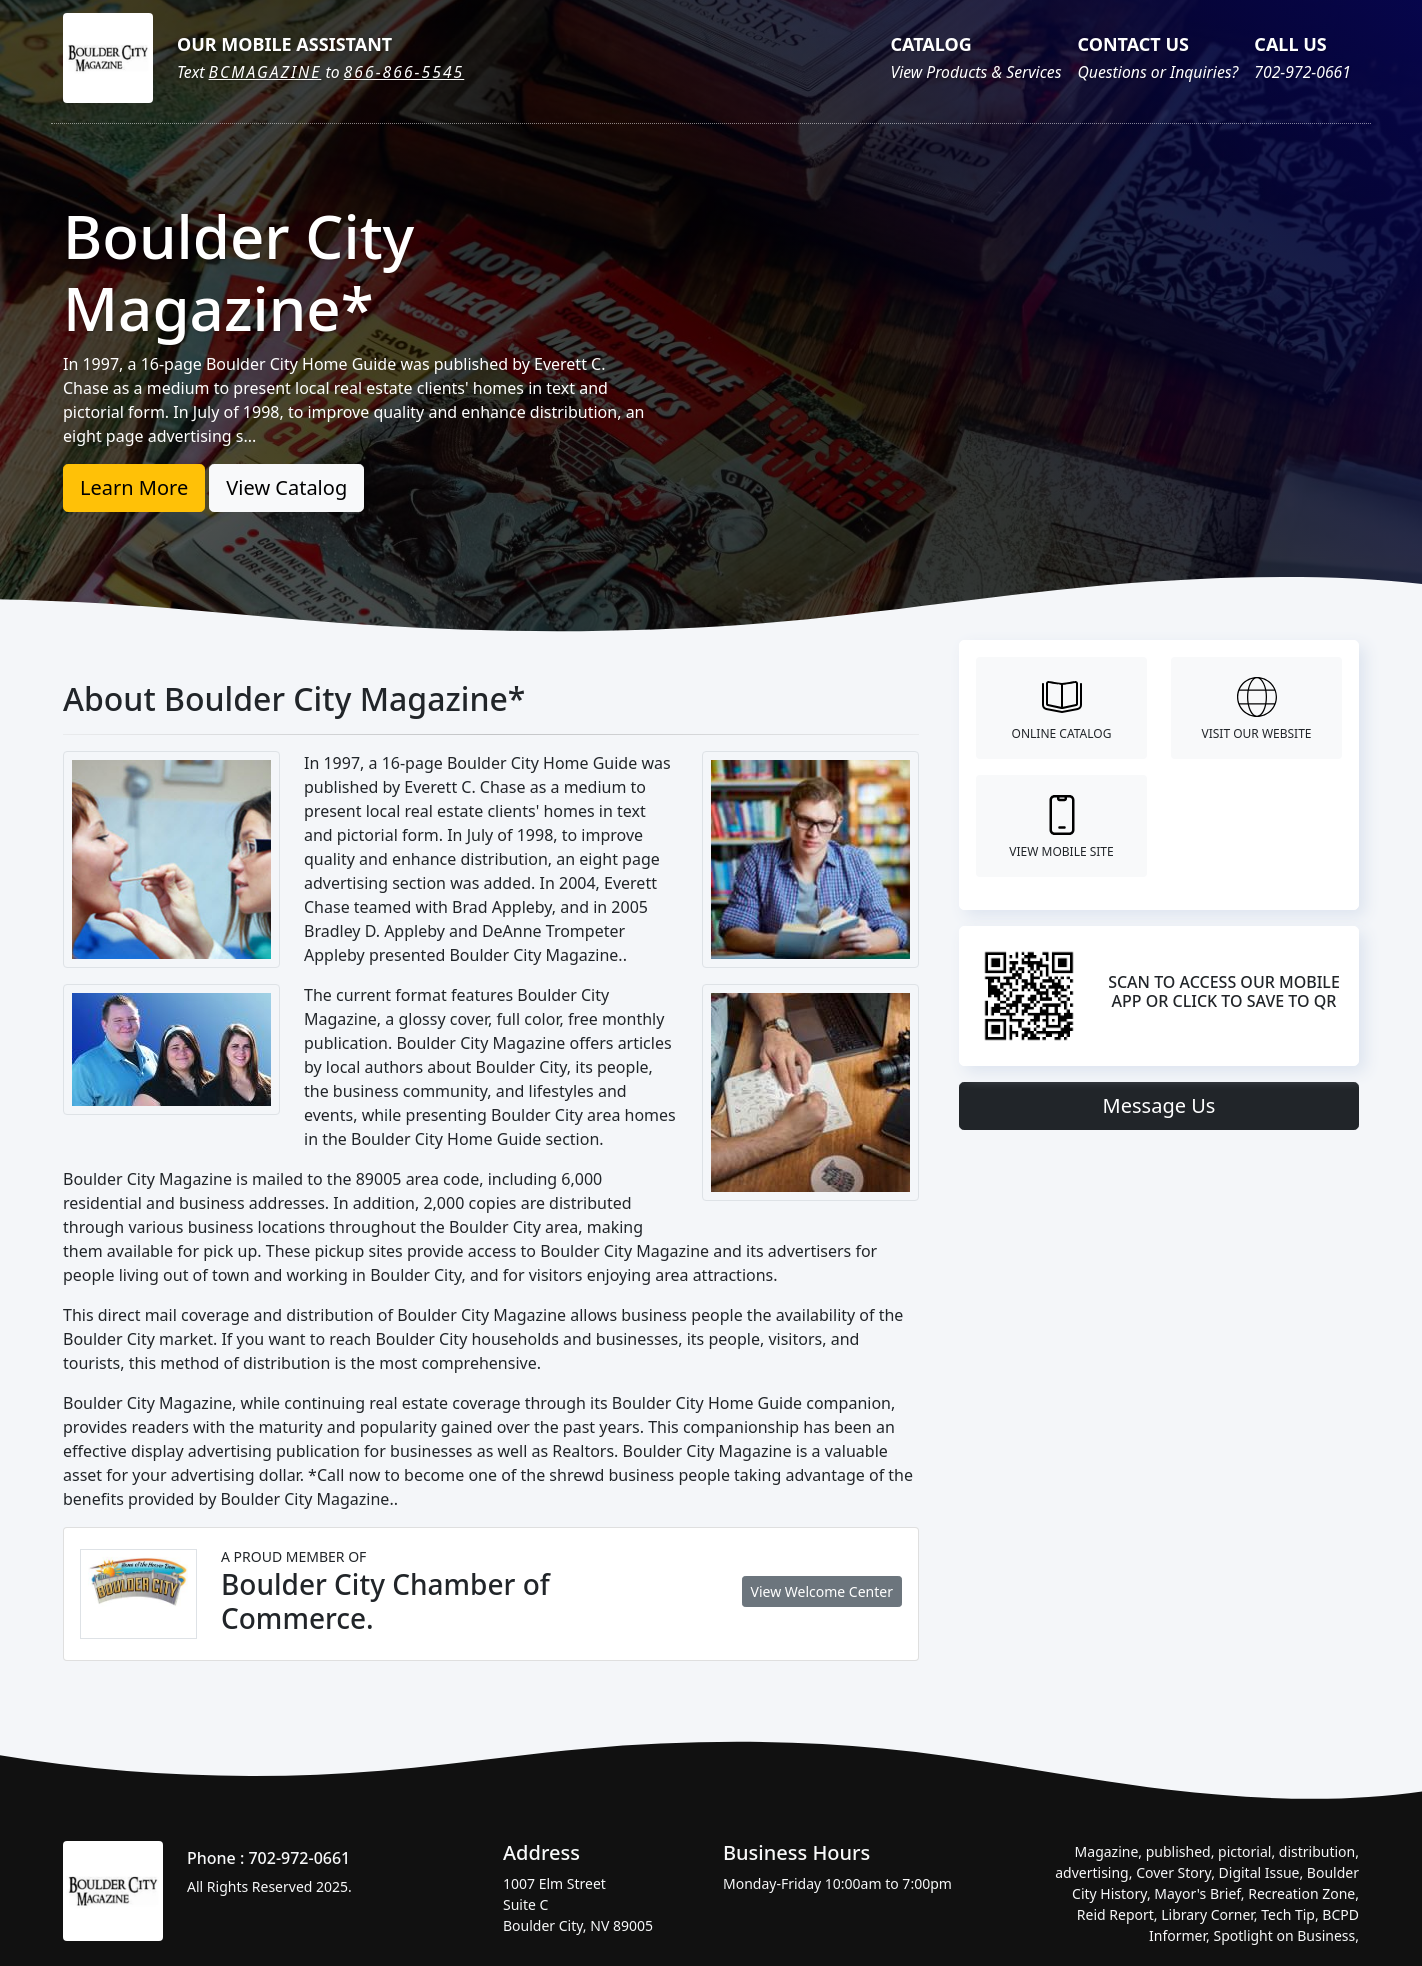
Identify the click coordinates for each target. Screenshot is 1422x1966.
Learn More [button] (134, 487)
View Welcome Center (822, 1591)
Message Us (1159, 1105)
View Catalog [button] (286, 487)
